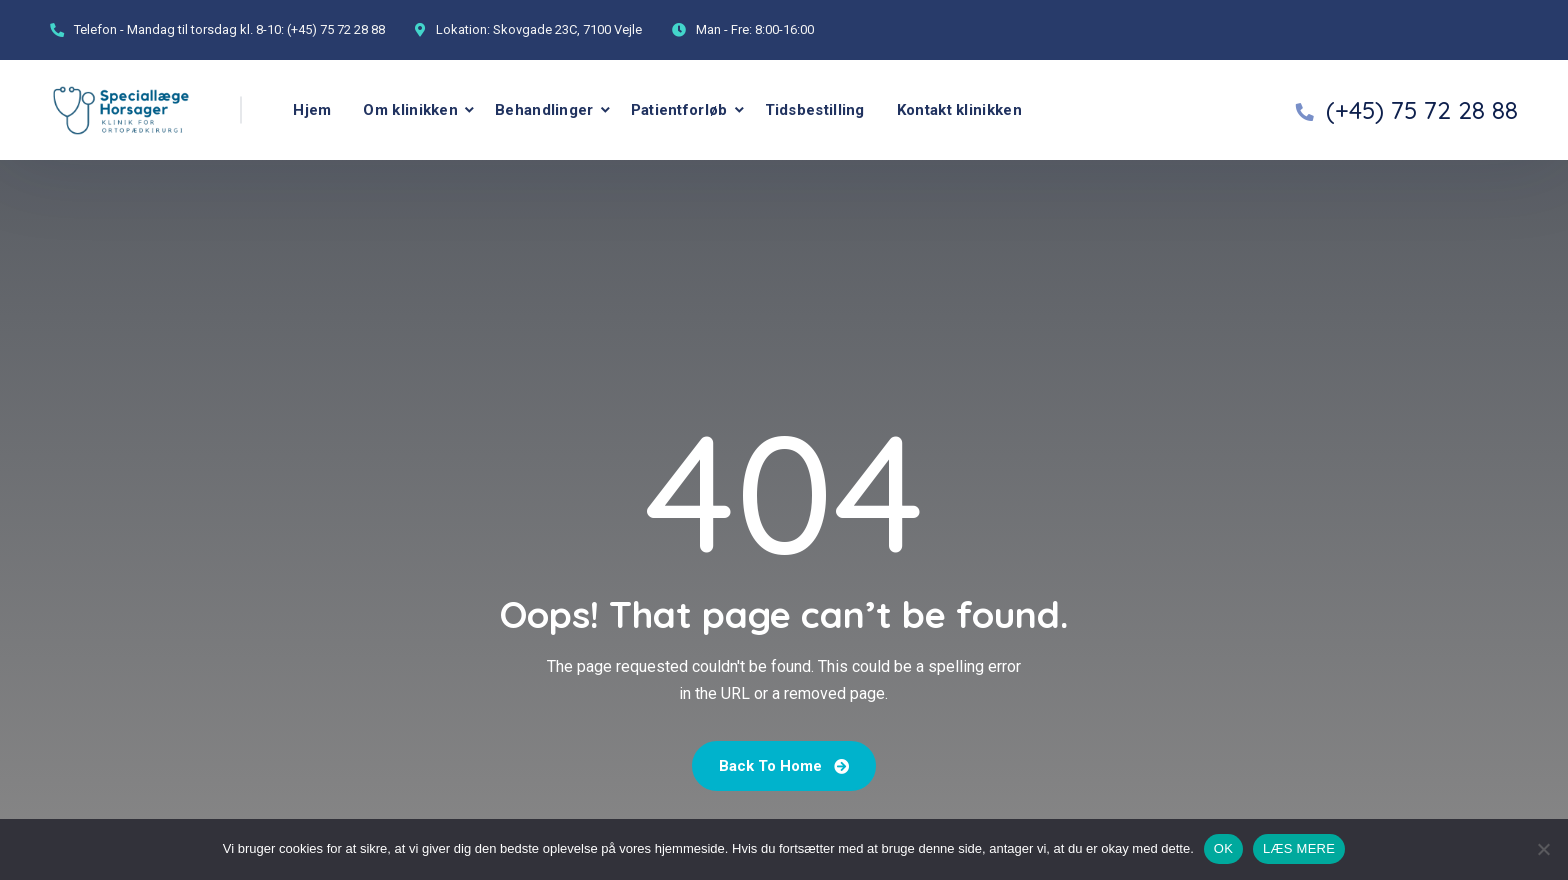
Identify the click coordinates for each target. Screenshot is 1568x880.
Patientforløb (679, 110)
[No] (1543, 849)
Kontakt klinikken (959, 110)
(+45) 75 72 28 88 (336, 29)
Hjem (312, 110)
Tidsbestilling (815, 110)
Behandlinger (544, 110)
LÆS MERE (1299, 848)
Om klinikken (410, 110)
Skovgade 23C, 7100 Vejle (567, 29)
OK (1223, 848)
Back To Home (784, 766)
